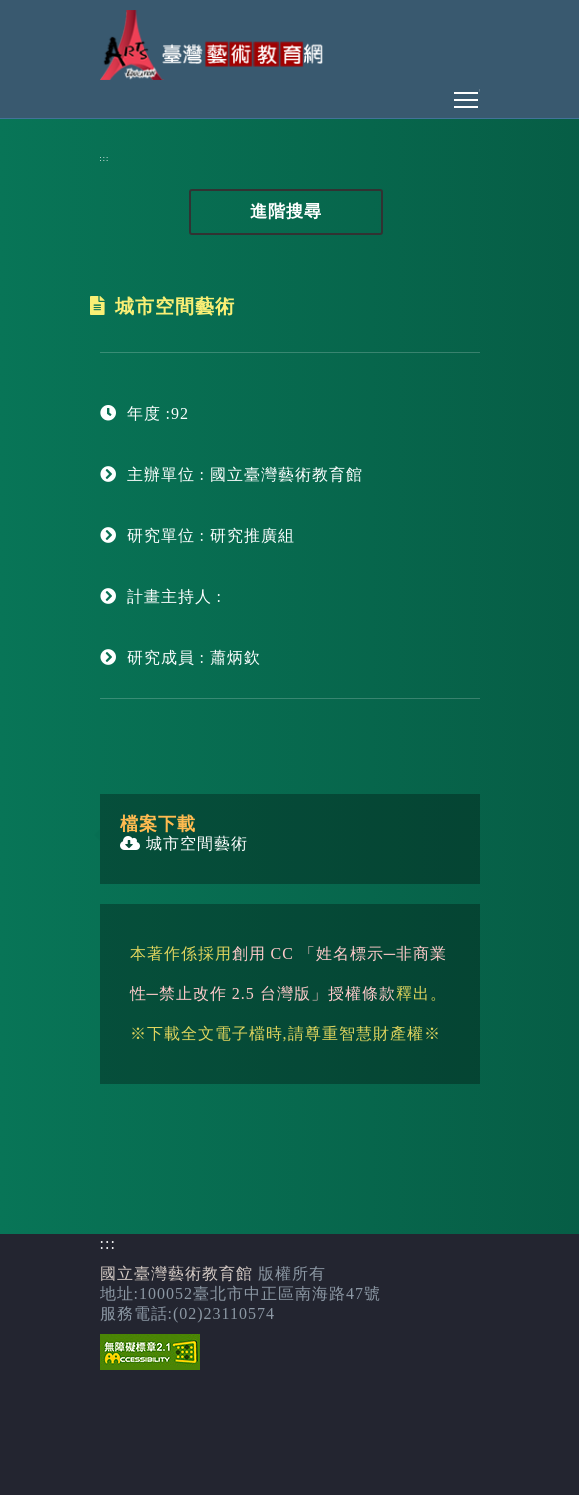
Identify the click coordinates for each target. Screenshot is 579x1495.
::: (105, 158)
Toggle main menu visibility (467, 94)
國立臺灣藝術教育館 (176, 1273)
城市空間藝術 (184, 843)
